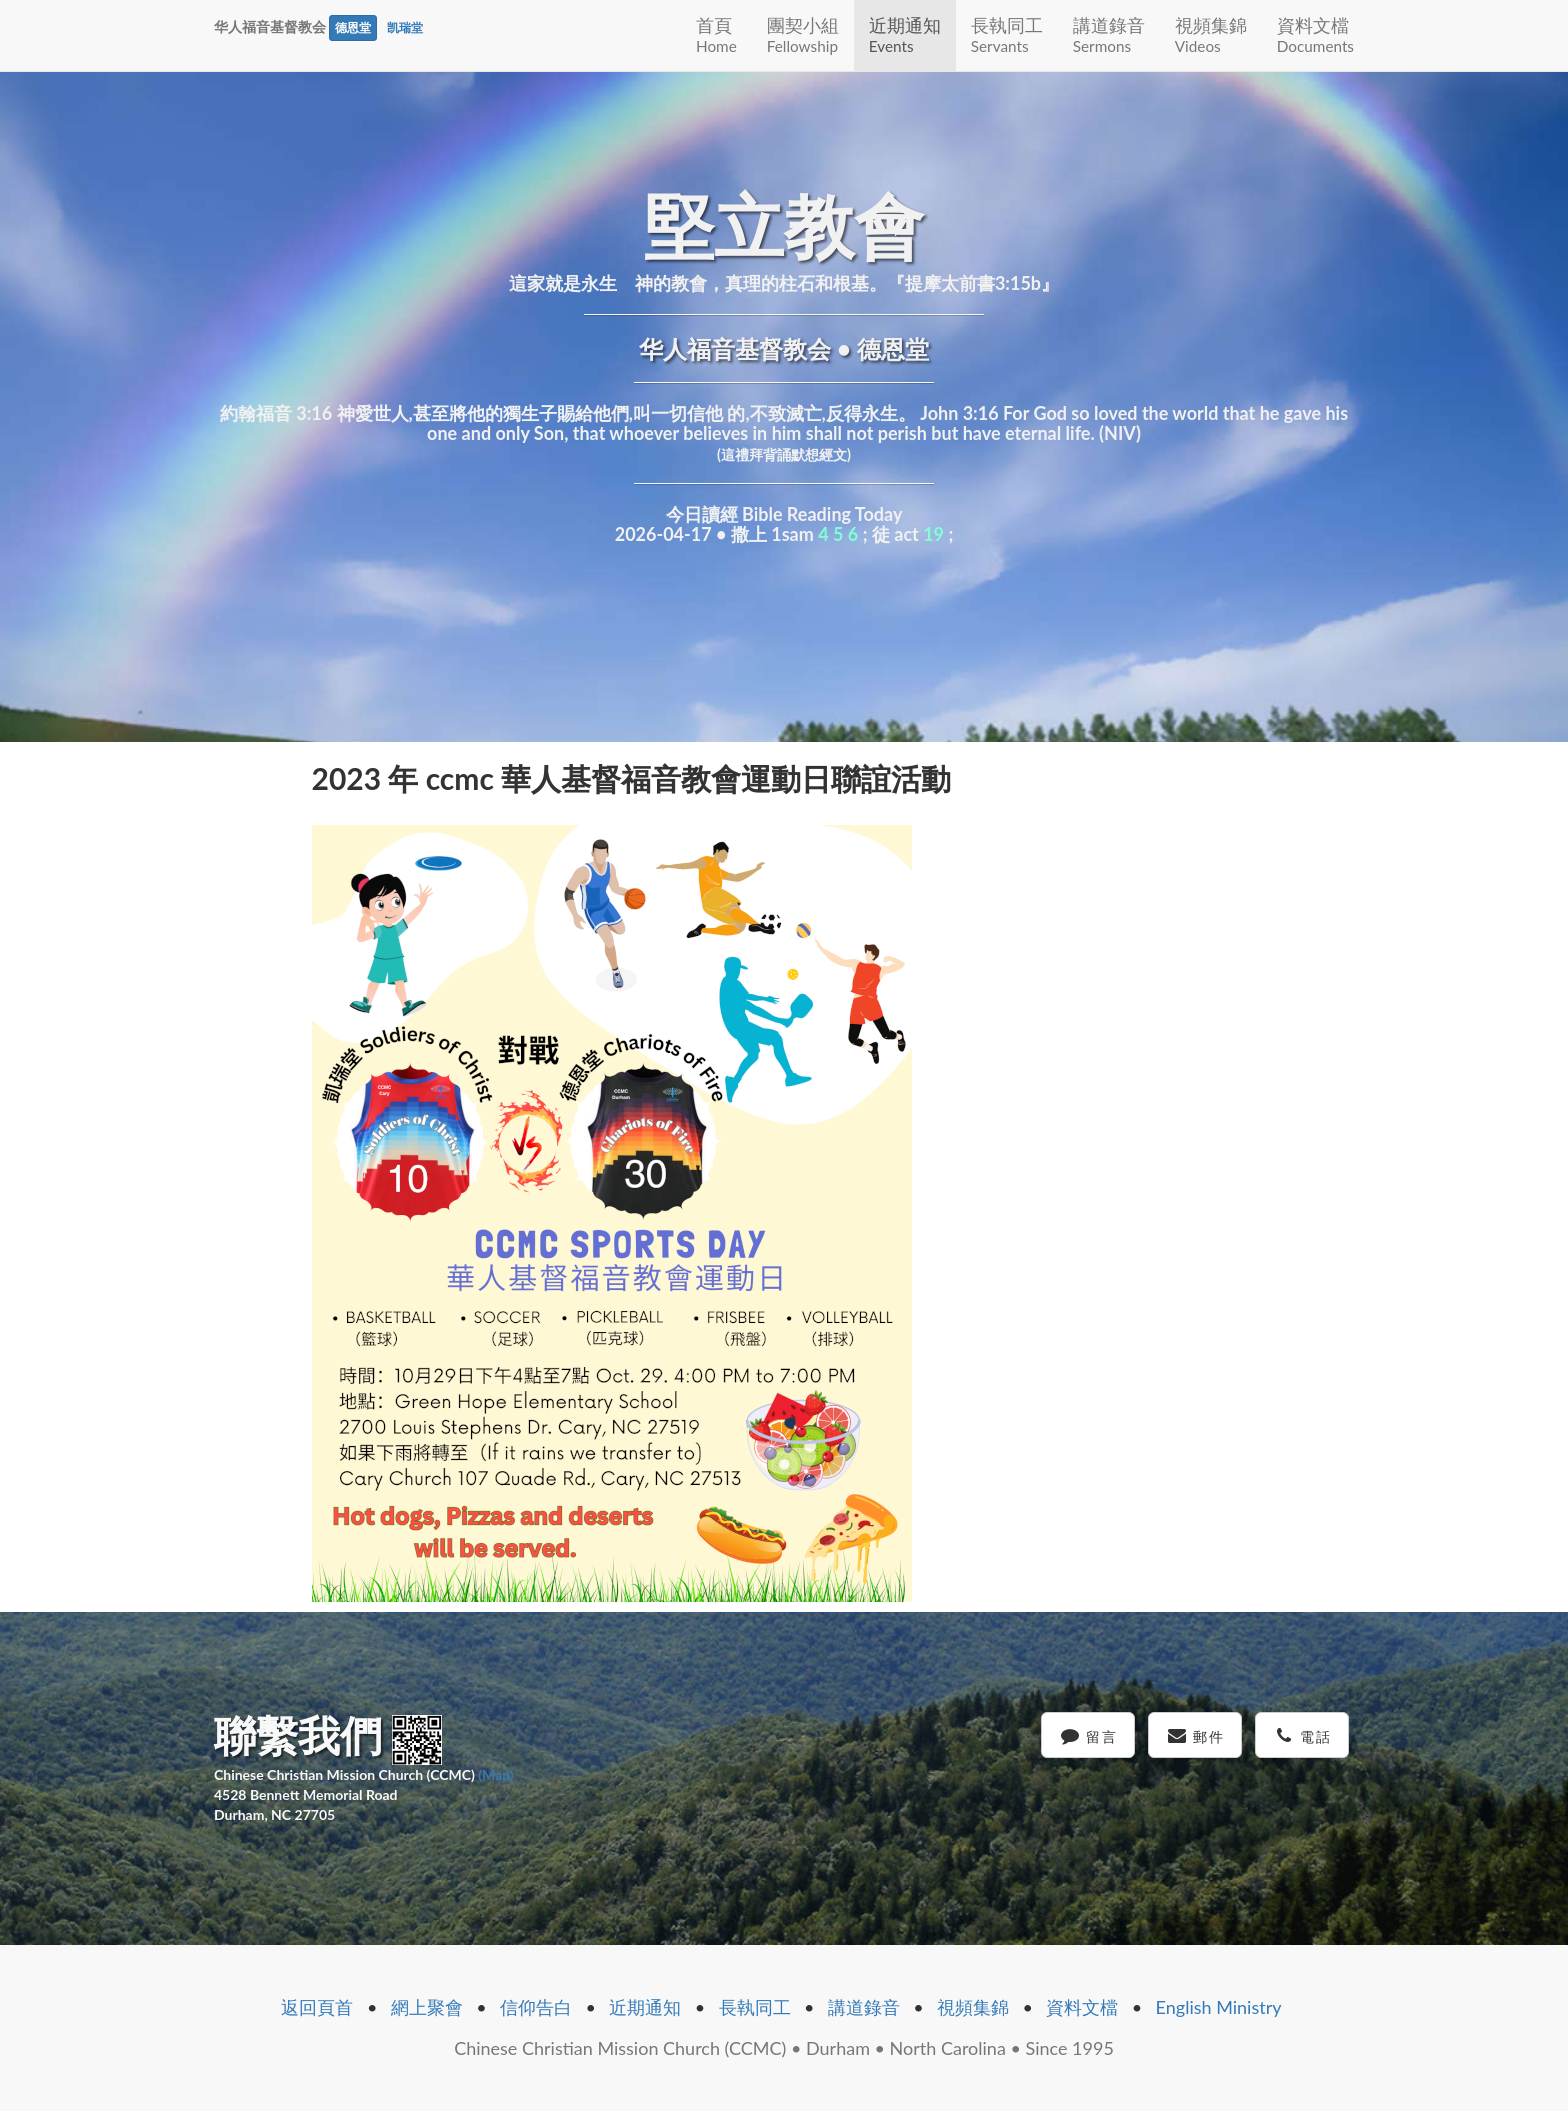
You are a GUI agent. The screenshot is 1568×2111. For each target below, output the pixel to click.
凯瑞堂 (405, 27)
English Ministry (1219, 2007)
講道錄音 (1109, 34)
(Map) (495, 1774)
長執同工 (1007, 34)
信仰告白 (536, 2007)
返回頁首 (317, 2007)
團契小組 (803, 34)
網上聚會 (427, 2007)
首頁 (716, 34)
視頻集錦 (1211, 34)
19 (933, 534)
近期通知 (905, 34)
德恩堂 (353, 27)
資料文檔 (1315, 34)
